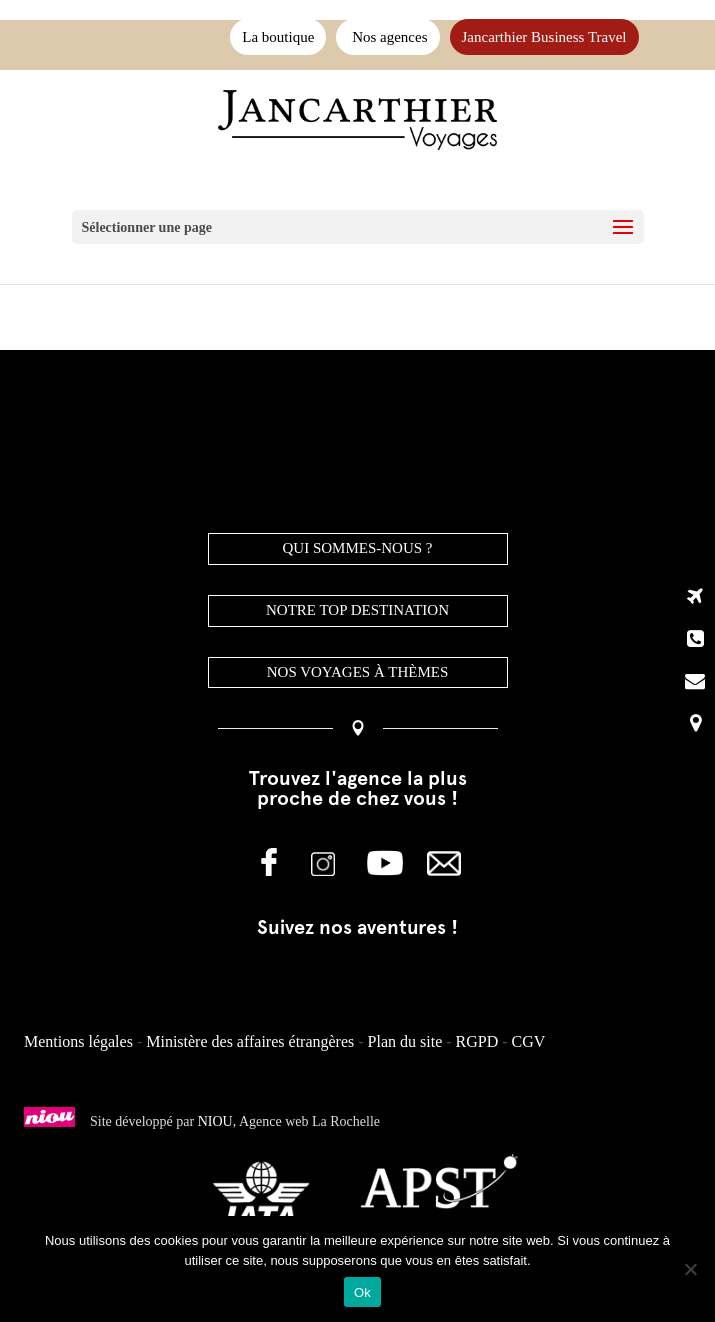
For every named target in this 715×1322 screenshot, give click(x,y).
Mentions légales (78, 1041)
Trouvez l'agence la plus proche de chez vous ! (358, 788)
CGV (529, 1041)
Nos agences (387, 37)
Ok (362, 1292)
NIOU (215, 1121)
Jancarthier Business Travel (544, 37)
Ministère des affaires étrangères (250, 1041)
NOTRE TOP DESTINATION (357, 610)
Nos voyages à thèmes (358, 672)
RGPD (477, 1041)
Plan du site (405, 1041)
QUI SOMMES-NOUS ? (357, 548)
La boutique (278, 37)
